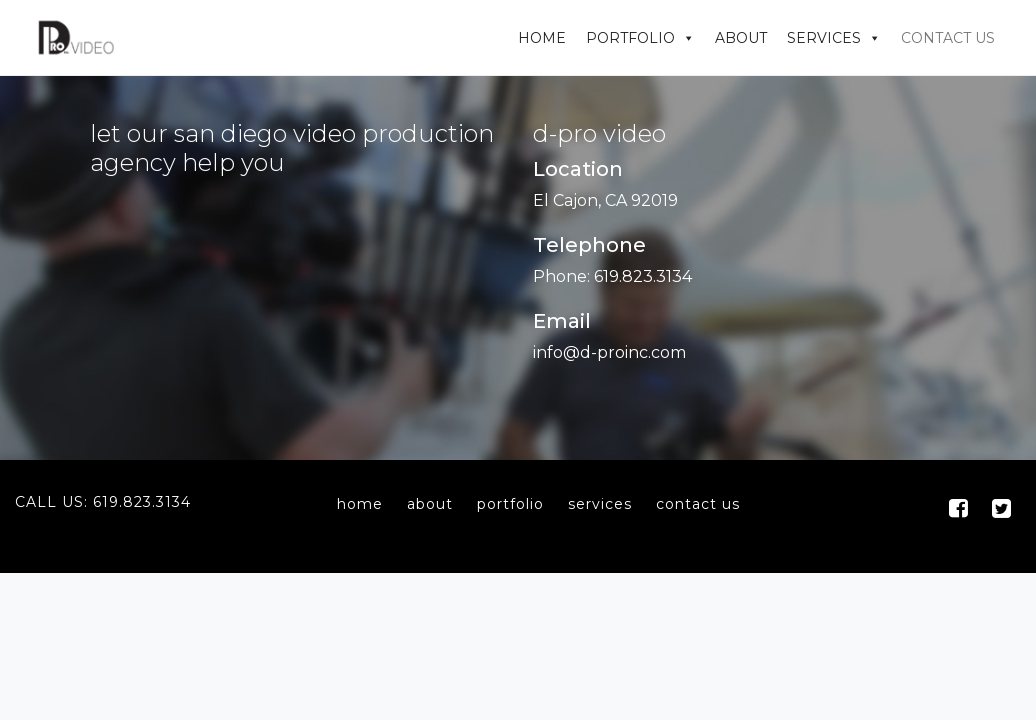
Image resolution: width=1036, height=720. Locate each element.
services (600, 504)
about (430, 504)
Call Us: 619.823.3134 (103, 502)
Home (542, 38)
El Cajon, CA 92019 (605, 200)
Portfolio (630, 38)
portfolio (510, 504)
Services (824, 38)
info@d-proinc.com (609, 352)
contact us (698, 504)
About (741, 38)
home (360, 504)
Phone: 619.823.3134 (612, 276)
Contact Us (948, 38)
